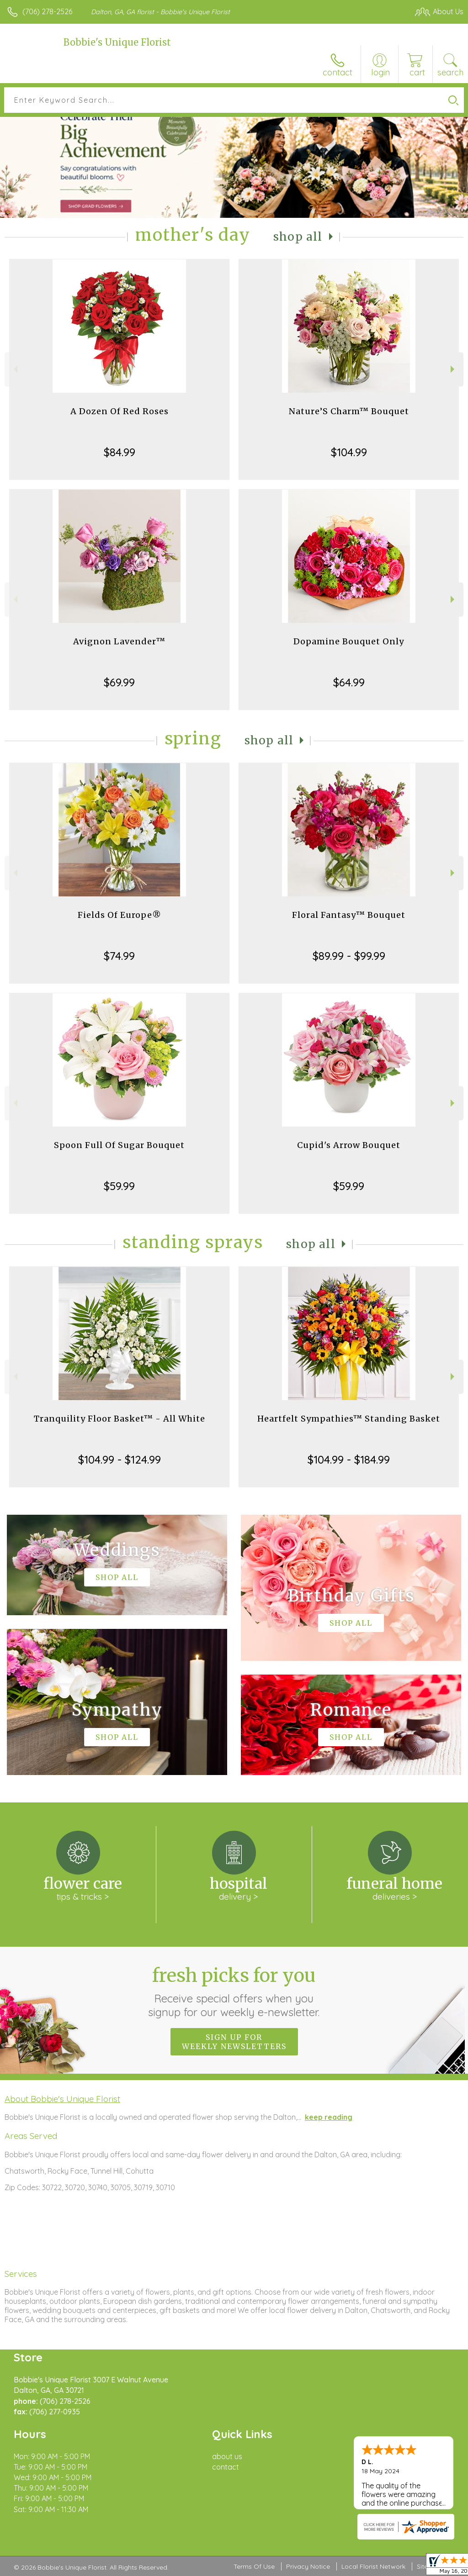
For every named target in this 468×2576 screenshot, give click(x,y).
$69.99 (119, 682)
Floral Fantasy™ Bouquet (348, 915)
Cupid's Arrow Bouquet (348, 1145)
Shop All (298, 237)
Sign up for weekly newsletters (234, 2042)
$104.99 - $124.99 (119, 1459)
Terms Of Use (254, 2566)
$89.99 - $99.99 (349, 956)
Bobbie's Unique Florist (117, 42)
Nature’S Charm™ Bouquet (349, 411)
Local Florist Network (373, 2566)
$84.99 (119, 452)
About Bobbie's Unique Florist (62, 2098)
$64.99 (349, 682)
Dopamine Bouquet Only (348, 641)
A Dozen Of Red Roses (119, 411)
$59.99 (119, 1186)
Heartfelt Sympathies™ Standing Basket (348, 1418)
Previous (14, 369)
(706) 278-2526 (47, 11)
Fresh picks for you (234, 1991)
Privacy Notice (308, 2566)
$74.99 (119, 956)
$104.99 (349, 452)
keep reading (328, 2117)
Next (453, 369)
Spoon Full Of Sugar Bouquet (119, 1145)
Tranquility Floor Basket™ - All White (119, 1418)
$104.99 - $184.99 (349, 1459)
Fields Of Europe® (119, 915)
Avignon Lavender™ (119, 641)
